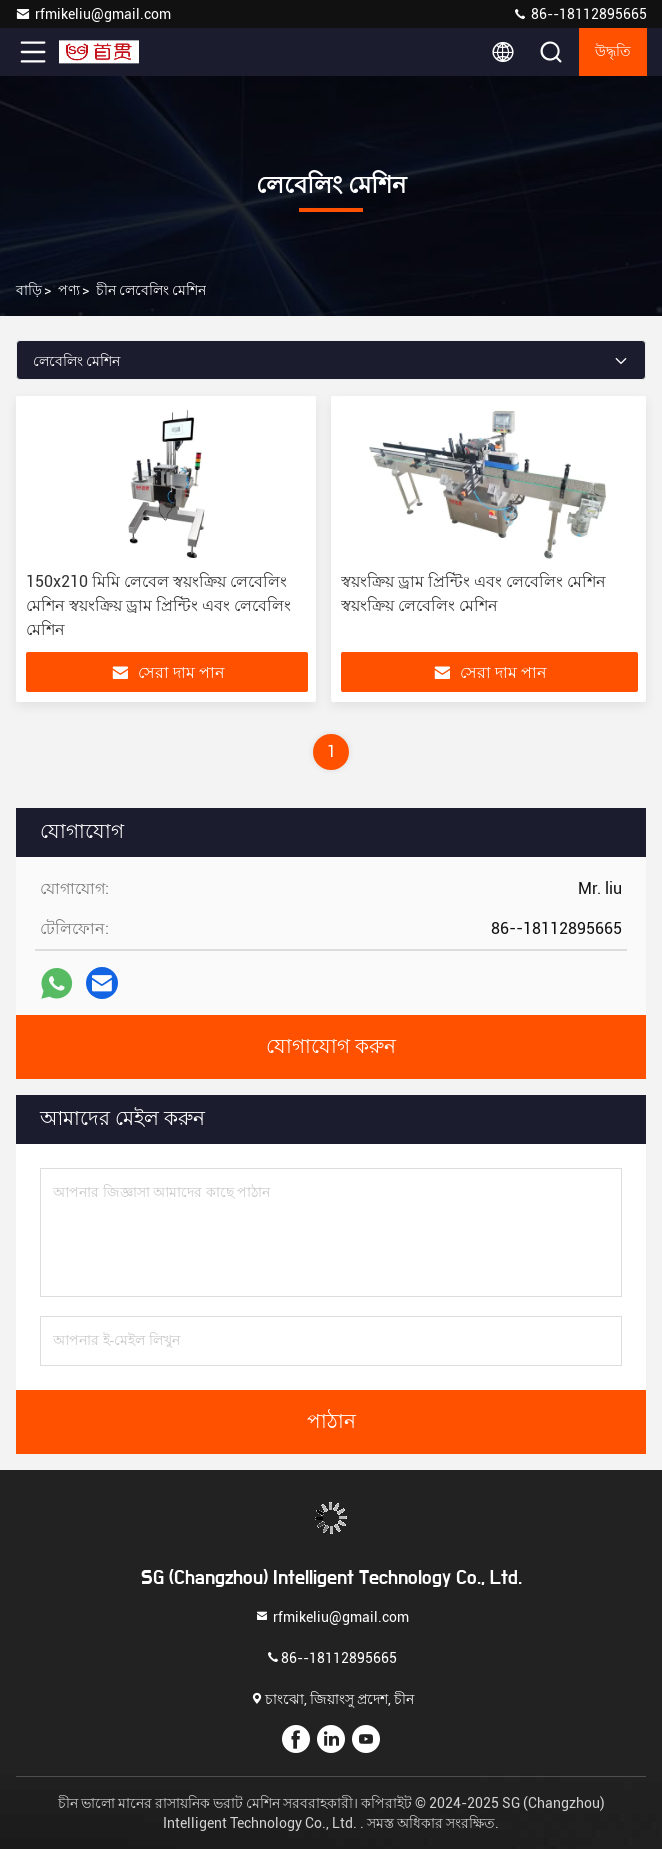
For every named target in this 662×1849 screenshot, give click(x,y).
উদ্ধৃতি (613, 52)
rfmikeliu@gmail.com (93, 14)
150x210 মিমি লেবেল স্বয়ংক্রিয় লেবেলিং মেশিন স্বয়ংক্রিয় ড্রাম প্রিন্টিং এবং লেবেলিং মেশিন (158, 605)
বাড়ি (29, 290)
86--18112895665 (579, 14)
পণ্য (69, 290)
